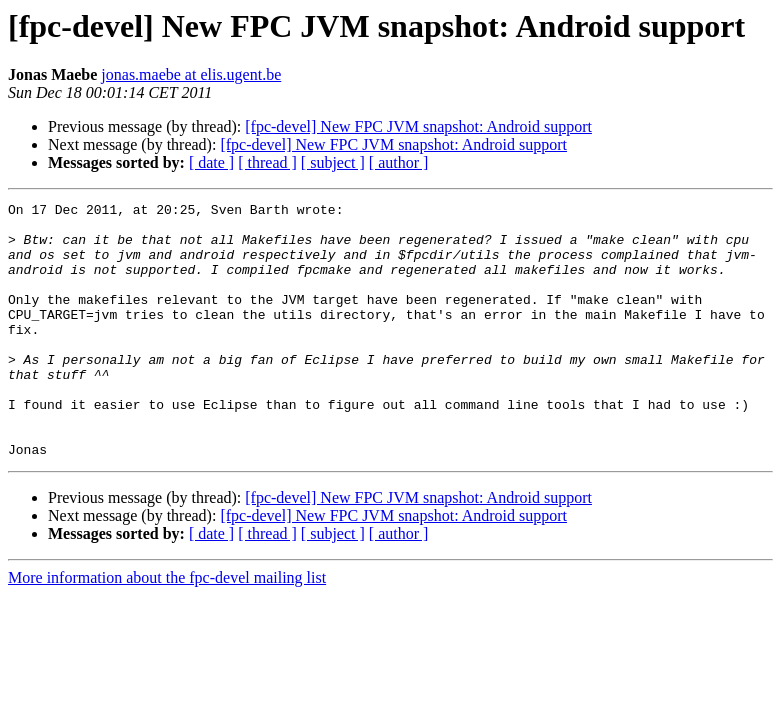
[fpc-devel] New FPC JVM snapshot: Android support (418, 126)
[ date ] (211, 162)
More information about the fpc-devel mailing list (167, 628)
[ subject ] (333, 162)
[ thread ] (267, 162)
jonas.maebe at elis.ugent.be (191, 74)
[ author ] (399, 162)
